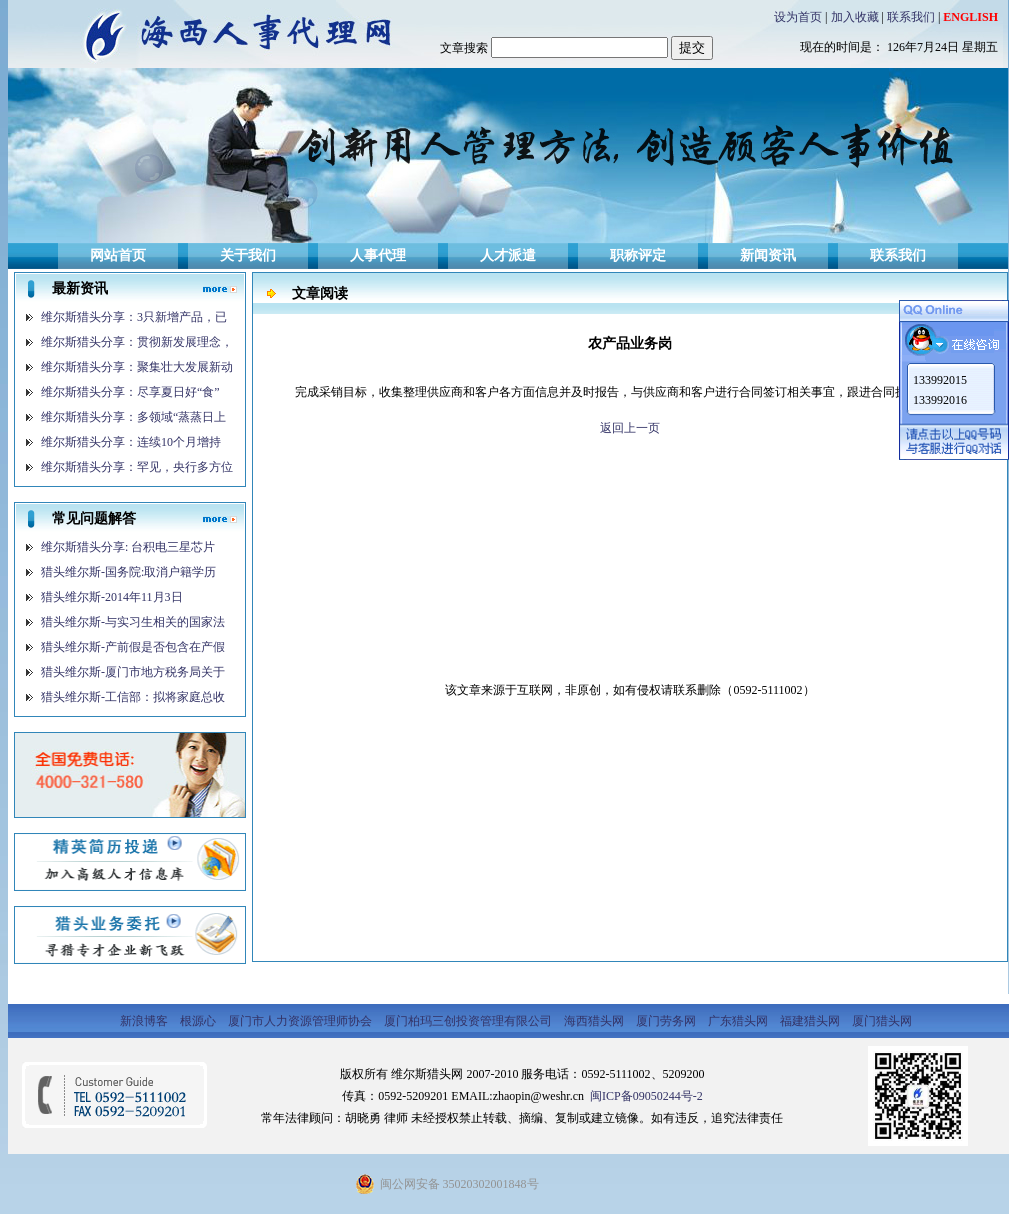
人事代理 (378, 255)
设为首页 (798, 17)
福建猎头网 (811, 1021)
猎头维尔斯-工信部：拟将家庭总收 (133, 697)
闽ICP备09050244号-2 (645, 1096)
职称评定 (638, 255)
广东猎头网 (739, 1021)
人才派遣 (508, 255)
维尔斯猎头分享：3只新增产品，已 (134, 317)
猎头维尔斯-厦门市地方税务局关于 (133, 672)
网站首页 (118, 255)
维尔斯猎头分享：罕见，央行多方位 (137, 467)
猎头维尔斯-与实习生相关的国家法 (133, 622)
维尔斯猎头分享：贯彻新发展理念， (137, 342)
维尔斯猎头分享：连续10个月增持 (131, 442)
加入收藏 (855, 17)
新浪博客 (145, 1021)
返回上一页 (630, 428)
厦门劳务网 (667, 1021)
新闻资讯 (768, 255)
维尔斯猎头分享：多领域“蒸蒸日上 (133, 417)
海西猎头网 (595, 1021)
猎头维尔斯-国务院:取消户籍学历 (128, 572)
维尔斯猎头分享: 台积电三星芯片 (128, 547)
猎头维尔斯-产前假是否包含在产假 (133, 647)
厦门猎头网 (882, 1021)
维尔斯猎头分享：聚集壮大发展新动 (137, 367)
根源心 (199, 1021)
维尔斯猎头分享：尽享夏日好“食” (130, 392)
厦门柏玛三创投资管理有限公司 (469, 1021)
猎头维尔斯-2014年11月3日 (112, 597)
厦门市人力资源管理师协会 (301, 1021)
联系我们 (911, 17)
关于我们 (248, 255)
